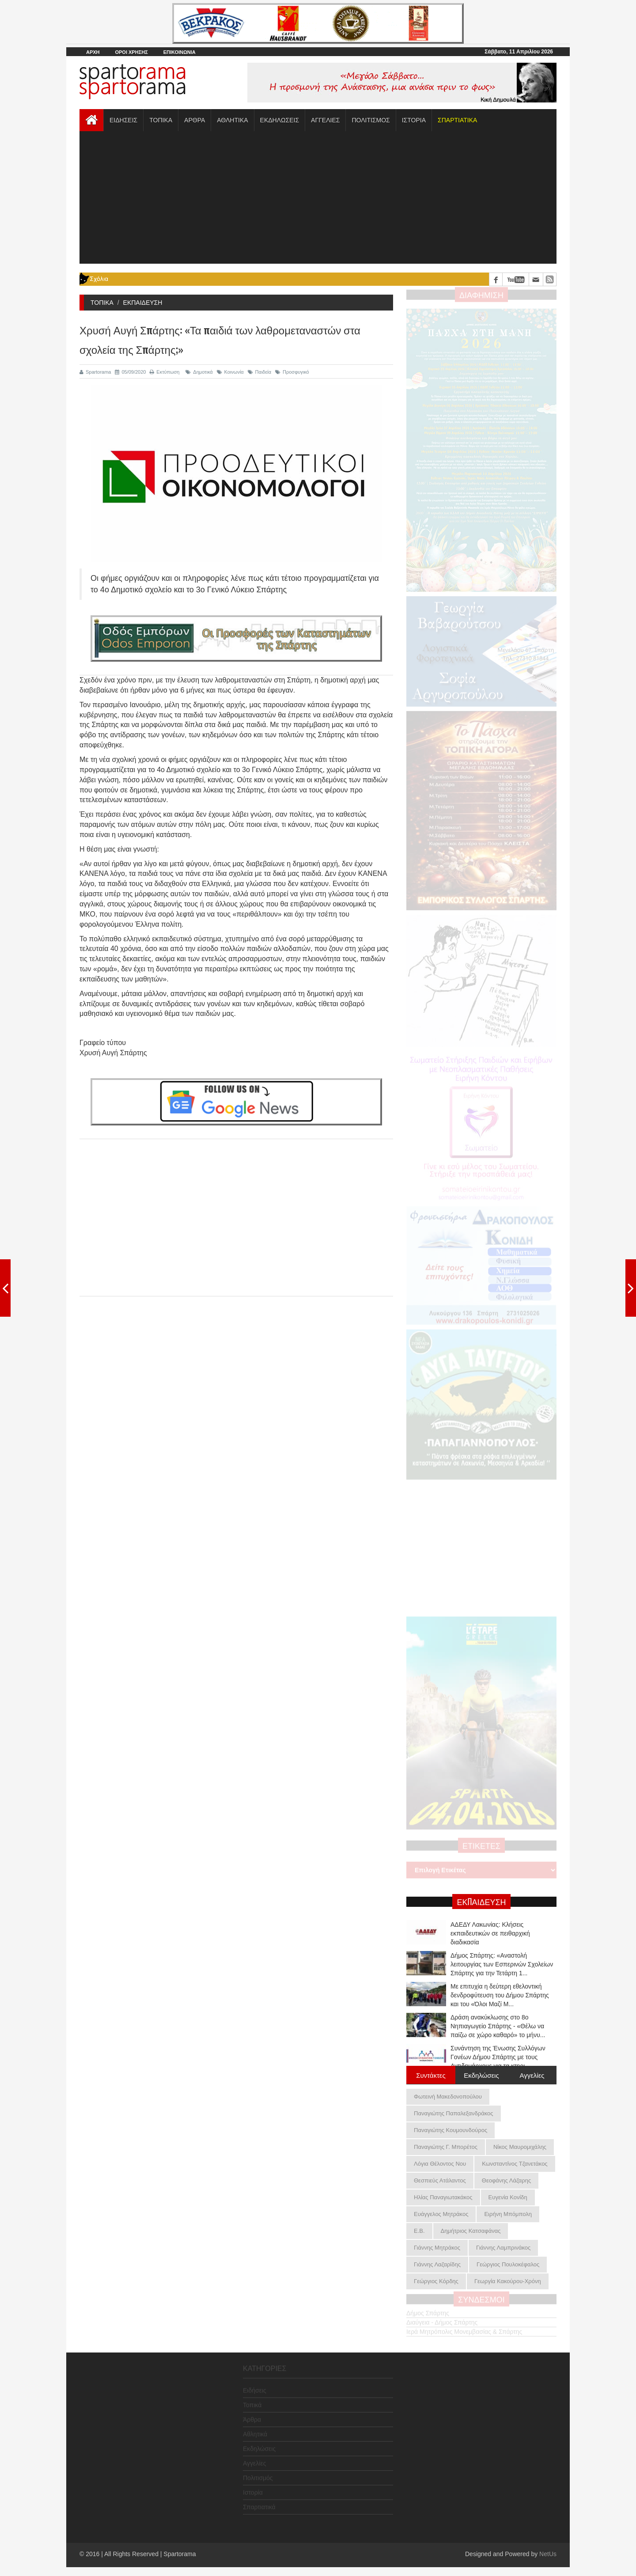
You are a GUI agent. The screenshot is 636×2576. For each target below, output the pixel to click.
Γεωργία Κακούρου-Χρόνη (507, 2281)
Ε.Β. (419, 2230)
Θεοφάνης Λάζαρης (506, 2180)
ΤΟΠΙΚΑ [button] (160, 120)
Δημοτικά (199, 372)
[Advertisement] (318, 197)
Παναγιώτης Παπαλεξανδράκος (453, 2113)
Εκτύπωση (164, 372)
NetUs (547, 2553)
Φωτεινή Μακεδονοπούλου (448, 2096)
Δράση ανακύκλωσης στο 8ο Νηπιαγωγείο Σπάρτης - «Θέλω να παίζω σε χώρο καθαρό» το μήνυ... (497, 2026)
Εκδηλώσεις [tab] (481, 2075)
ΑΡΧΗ (93, 52)
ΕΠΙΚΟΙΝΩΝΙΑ (179, 52)
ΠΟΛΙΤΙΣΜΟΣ (371, 120)
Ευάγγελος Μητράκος (441, 2214)
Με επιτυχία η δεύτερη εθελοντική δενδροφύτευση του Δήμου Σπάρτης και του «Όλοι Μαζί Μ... (499, 1995)
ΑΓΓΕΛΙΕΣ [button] (325, 120)
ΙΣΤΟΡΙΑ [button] (414, 120)
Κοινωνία (230, 372)
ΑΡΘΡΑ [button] (194, 120)
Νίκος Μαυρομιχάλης (519, 2147)
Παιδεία (260, 372)
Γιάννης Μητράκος (437, 2247)
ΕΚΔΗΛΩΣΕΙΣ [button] (279, 120)
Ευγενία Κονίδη (507, 2197)
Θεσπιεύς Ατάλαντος (440, 2180)
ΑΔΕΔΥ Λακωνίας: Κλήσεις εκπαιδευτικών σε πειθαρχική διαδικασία (490, 1933)
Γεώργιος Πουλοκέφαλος (508, 2264)
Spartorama (95, 372)
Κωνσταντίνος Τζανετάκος (514, 2163)
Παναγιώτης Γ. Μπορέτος (445, 2147)
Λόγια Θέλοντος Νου (440, 2163)
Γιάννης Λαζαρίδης (437, 2264)
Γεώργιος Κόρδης (436, 2281)
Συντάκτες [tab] (431, 2075)
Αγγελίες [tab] (531, 2075)
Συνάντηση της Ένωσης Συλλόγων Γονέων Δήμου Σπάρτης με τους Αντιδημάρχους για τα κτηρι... (497, 2057)
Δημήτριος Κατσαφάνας (471, 2230)
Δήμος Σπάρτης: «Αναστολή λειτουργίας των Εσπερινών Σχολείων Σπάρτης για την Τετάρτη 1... (501, 1964)
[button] (457, 120)
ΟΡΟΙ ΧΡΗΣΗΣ (131, 52)
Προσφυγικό (292, 372)
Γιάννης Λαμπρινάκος (503, 2247)
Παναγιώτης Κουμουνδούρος (450, 2130)
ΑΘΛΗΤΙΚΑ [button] (232, 120)
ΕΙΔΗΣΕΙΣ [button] (123, 120)
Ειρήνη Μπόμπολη (508, 2214)
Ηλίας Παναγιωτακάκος (443, 2197)
